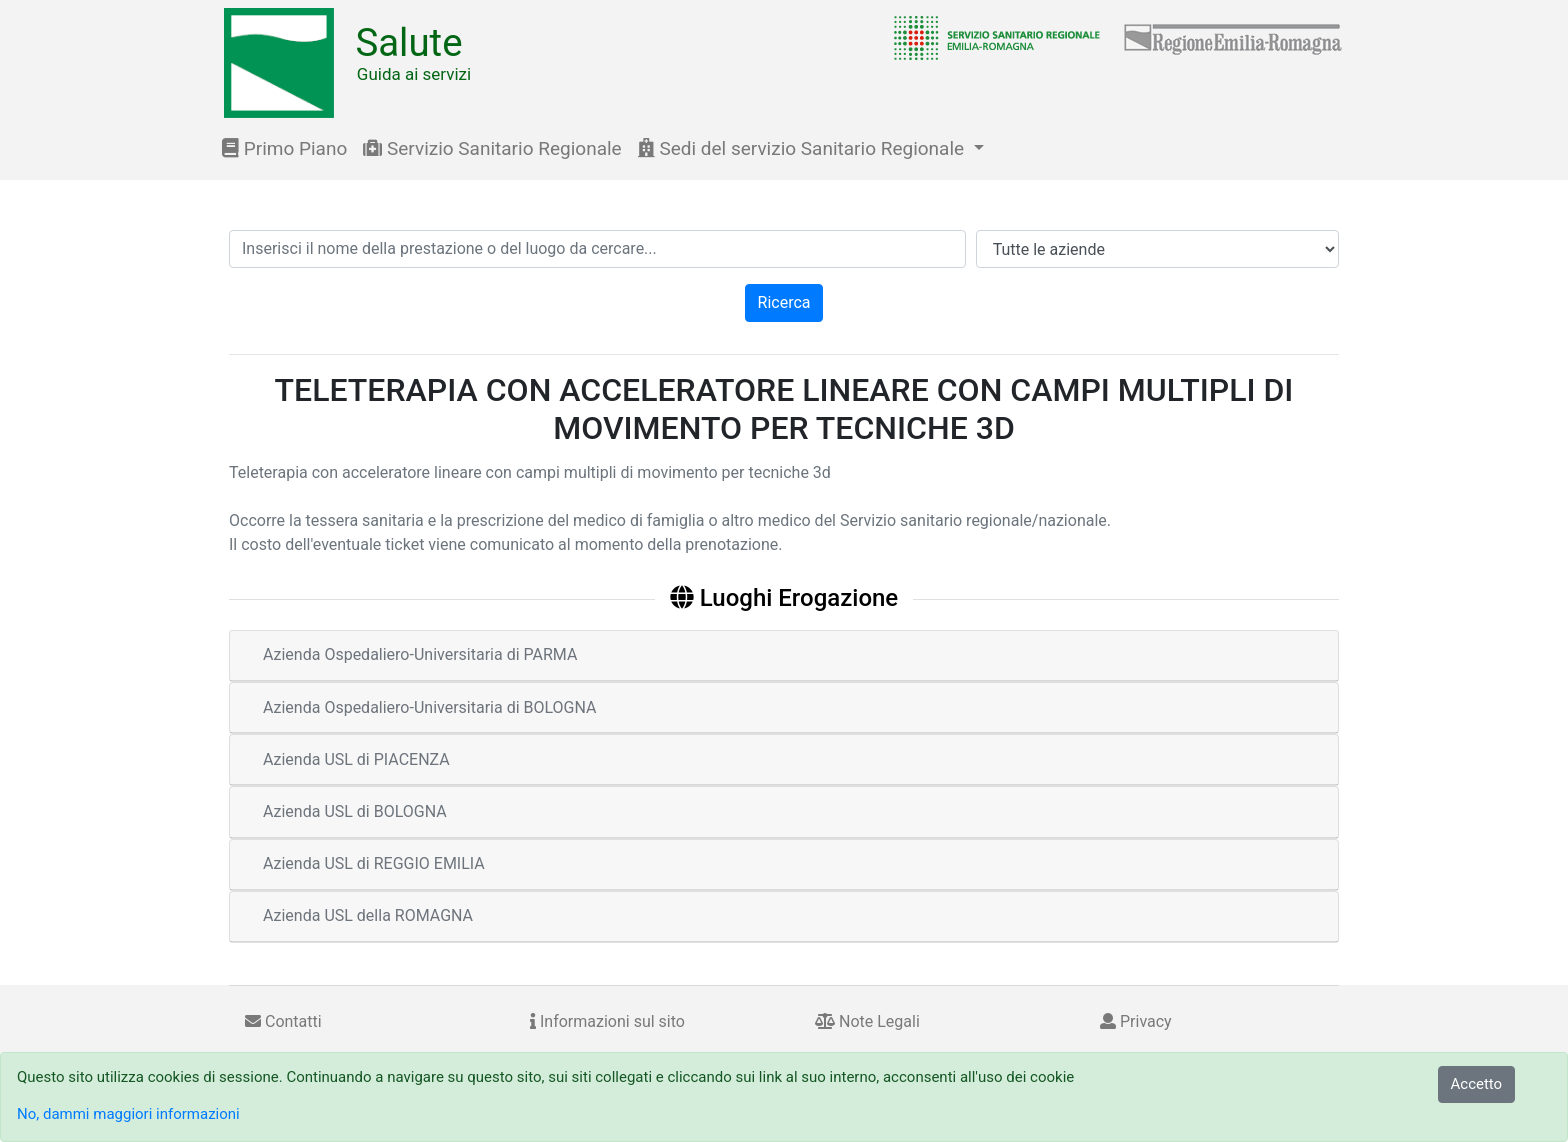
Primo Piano (284, 148)
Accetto (1477, 1084)
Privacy (1136, 1021)
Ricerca (784, 302)
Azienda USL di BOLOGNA (355, 811)
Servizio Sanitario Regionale (492, 148)
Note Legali (867, 1021)
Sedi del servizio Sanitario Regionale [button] (803, 148)
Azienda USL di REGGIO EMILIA (374, 863)
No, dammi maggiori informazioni (128, 1114)
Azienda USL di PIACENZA (356, 759)
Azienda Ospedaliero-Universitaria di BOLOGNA (430, 707)
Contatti (283, 1021)
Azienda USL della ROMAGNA (368, 915)
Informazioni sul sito (607, 1021)
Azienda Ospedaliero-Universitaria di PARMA (420, 654)
